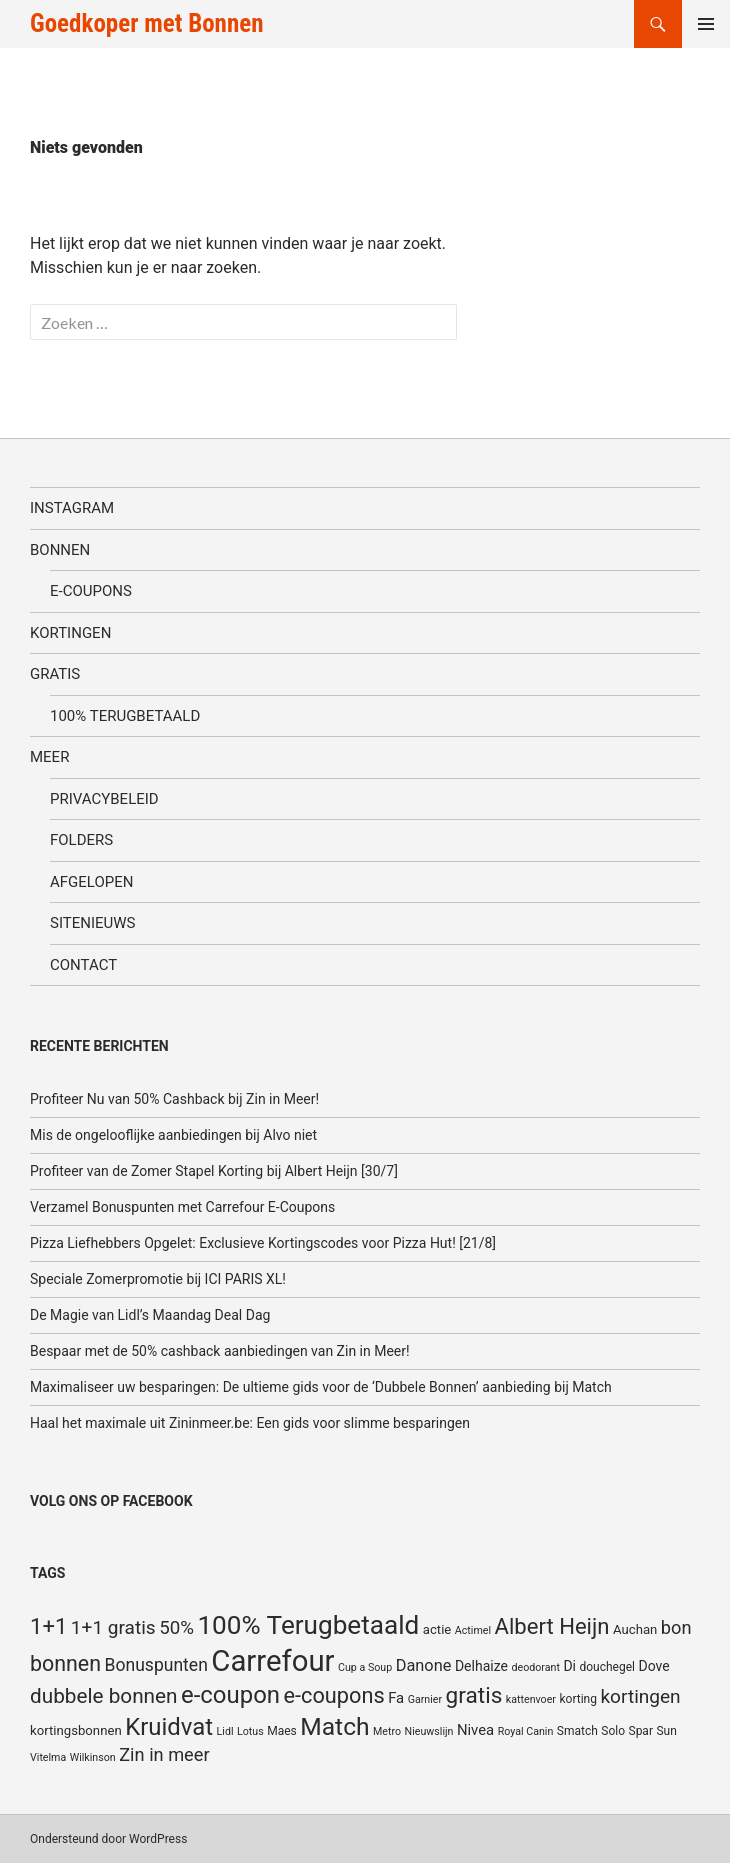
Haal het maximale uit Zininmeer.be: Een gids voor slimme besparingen (250, 1423)
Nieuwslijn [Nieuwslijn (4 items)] (429, 1731)
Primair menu (706, 24)
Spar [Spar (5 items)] (641, 1731)
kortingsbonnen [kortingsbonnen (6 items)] (76, 1730)
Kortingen (70, 633)
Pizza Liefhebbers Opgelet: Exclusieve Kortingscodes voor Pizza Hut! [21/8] (263, 1243)
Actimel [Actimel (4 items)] (473, 1630)
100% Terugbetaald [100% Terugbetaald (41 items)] (308, 1625)
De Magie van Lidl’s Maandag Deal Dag (150, 1315)
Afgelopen (91, 882)
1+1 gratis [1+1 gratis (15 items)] (113, 1627)
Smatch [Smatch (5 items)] (577, 1731)
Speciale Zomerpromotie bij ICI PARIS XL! (158, 1279)
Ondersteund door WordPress (108, 1839)
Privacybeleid (104, 799)
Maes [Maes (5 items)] (282, 1731)
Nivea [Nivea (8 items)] (475, 1730)
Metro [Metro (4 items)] (387, 1731)
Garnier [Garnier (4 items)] (425, 1699)
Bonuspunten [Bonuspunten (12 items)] (156, 1665)
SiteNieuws (93, 923)
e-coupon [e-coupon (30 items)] (230, 1695)
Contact (83, 965)
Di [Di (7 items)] (569, 1666)
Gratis (55, 674)
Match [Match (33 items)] (334, 1726)
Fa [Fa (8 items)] (396, 1698)
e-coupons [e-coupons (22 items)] (333, 1695)
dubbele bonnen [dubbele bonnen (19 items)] (104, 1696)
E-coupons (91, 591)
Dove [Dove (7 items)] (653, 1666)
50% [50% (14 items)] (176, 1628)
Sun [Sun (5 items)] (666, 1731)
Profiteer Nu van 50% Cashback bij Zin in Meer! (174, 1099)
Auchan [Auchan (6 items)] (635, 1629)
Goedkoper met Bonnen (146, 23)
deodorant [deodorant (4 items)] (535, 1667)
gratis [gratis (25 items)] (474, 1695)
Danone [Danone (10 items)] (424, 1665)
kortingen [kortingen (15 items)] (640, 1696)
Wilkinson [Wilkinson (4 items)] (93, 1757)
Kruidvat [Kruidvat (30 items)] (169, 1727)
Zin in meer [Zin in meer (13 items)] (164, 1754)
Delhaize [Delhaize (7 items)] (481, 1666)
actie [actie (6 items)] (437, 1629)
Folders (81, 840)
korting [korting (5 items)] (578, 1699)
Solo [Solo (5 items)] (613, 1731)
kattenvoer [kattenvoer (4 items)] (531, 1699)
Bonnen (60, 550)
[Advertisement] (623, 214)
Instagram (72, 508)
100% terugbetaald (125, 716)
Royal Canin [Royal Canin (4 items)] (526, 1731)
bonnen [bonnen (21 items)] (65, 1663)
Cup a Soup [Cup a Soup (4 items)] (365, 1667)
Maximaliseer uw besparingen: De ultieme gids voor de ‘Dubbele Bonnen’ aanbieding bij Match (321, 1387)
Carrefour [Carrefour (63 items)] (272, 1661)
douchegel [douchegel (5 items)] (607, 1667)
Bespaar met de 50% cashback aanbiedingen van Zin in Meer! (220, 1351)
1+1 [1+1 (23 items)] (48, 1626)
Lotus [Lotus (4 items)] (250, 1731)
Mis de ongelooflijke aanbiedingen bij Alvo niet (173, 1135)
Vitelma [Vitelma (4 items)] (48, 1757)
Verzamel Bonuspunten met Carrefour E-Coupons (182, 1207)
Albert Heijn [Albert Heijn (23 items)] (552, 1626)
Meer (49, 757)
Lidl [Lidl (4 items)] (225, 1731)
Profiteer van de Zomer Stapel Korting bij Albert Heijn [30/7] (214, 1171)
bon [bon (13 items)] (676, 1627)
